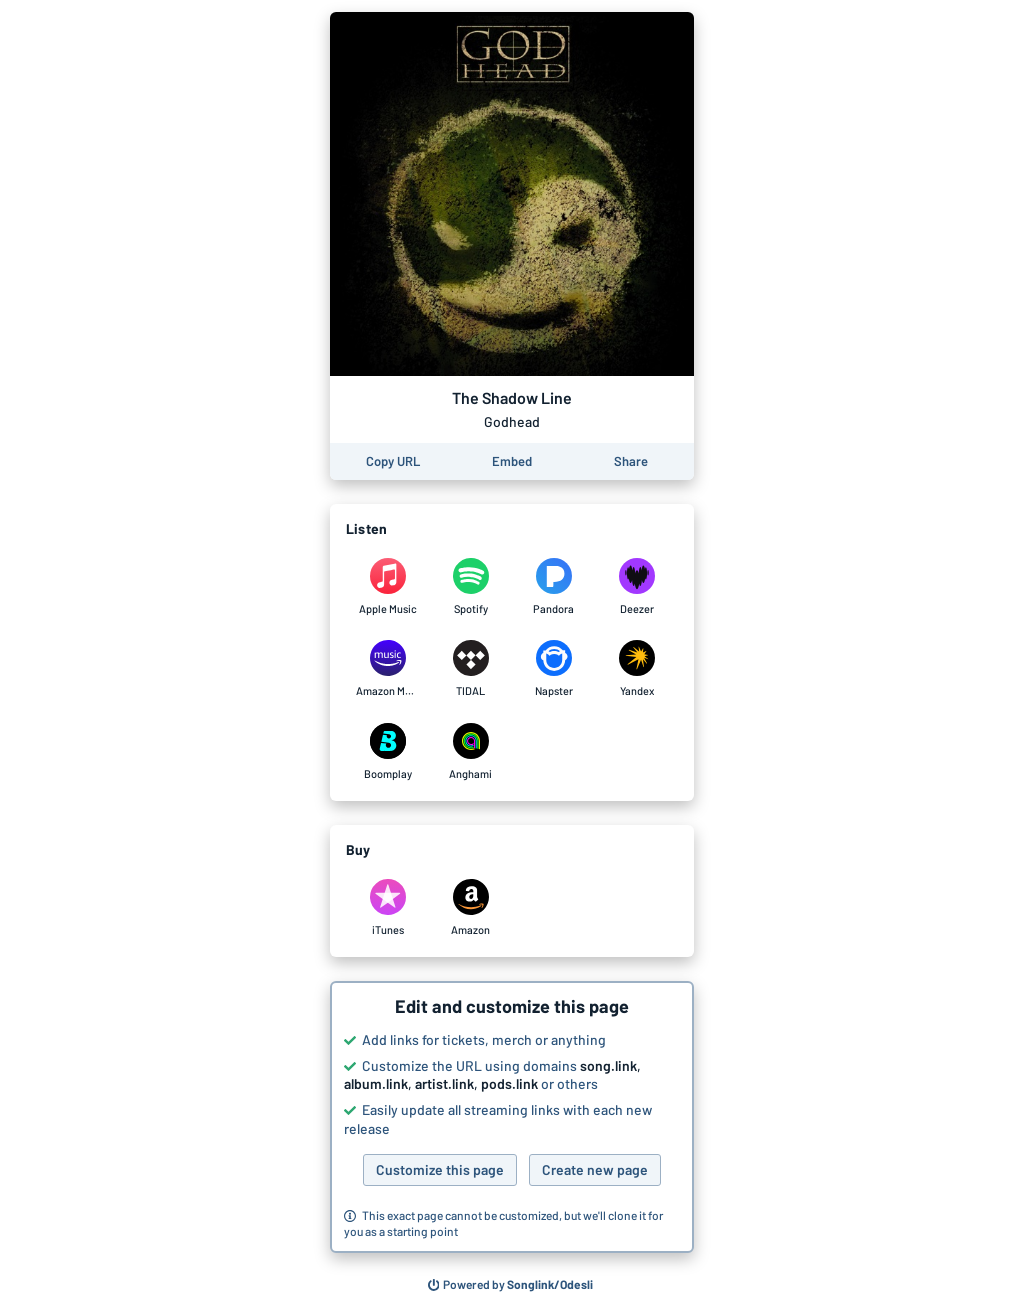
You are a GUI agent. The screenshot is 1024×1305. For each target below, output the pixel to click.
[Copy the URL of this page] (393, 461)
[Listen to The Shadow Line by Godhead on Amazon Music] (387, 669)
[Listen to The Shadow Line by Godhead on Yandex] (636, 669)
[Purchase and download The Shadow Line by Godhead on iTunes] (387, 908)
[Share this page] (631, 461)
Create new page (595, 1169)
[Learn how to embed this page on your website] (512, 461)
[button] (512, 1117)
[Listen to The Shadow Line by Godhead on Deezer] (636, 587)
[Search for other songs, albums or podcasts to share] (511, 1285)
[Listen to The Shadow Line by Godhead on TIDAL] (470, 669)
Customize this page (440, 1169)
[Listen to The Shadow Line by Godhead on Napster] (553, 669)
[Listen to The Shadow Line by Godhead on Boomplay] (387, 752)
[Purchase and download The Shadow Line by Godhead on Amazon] (470, 908)
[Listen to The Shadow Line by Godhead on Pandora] (553, 587)
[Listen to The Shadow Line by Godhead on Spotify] (470, 587)
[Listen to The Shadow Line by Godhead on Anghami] (470, 752)
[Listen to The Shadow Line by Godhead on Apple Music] (387, 587)
